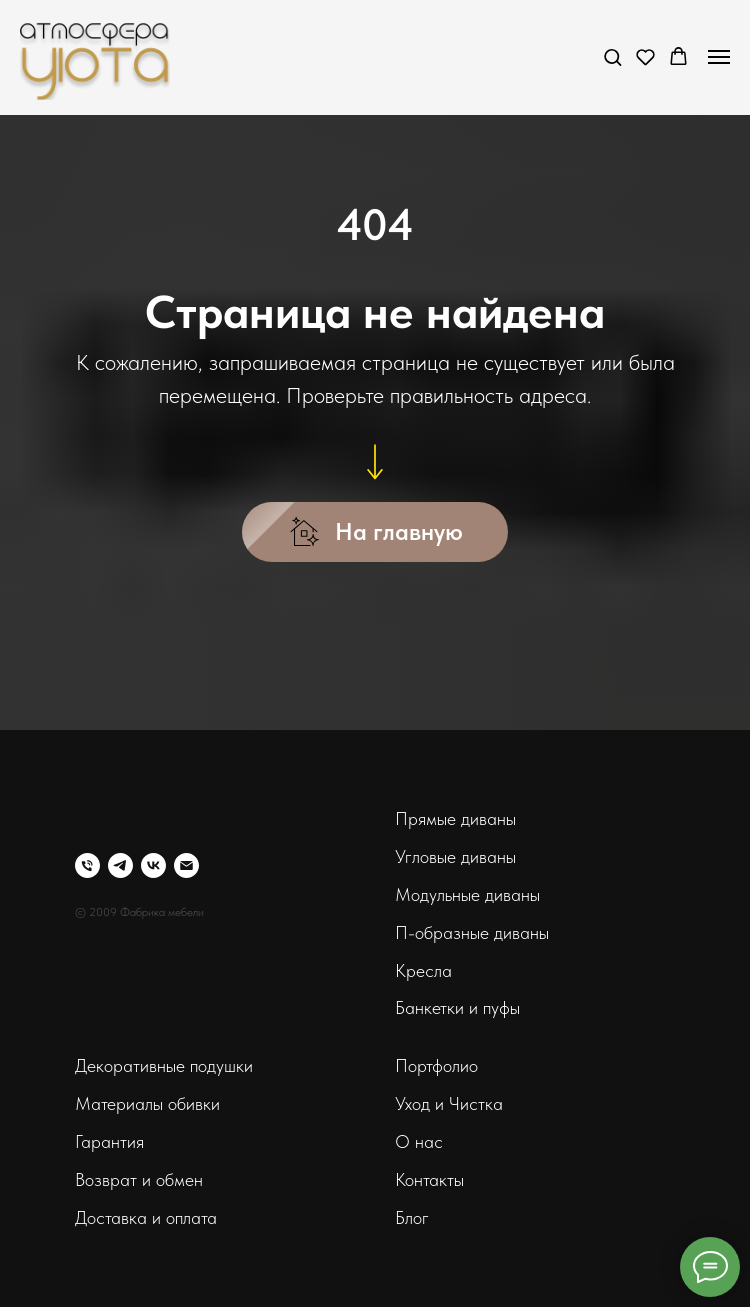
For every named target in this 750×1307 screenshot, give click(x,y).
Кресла (423, 970)
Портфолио (436, 1065)
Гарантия (109, 1141)
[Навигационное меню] (719, 57)
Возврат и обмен (139, 1179)
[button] (612, 56)
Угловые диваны (455, 856)
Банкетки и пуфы (457, 1007)
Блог (412, 1217)
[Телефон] (87, 865)
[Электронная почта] (186, 865)
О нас (419, 1141)
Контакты (429, 1179)
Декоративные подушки (164, 1065)
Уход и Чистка (449, 1103)
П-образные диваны (472, 932)
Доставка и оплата (146, 1217)
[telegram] (120, 865)
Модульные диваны (467, 894)
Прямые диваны (455, 818)
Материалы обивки (147, 1103)
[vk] (153, 865)
